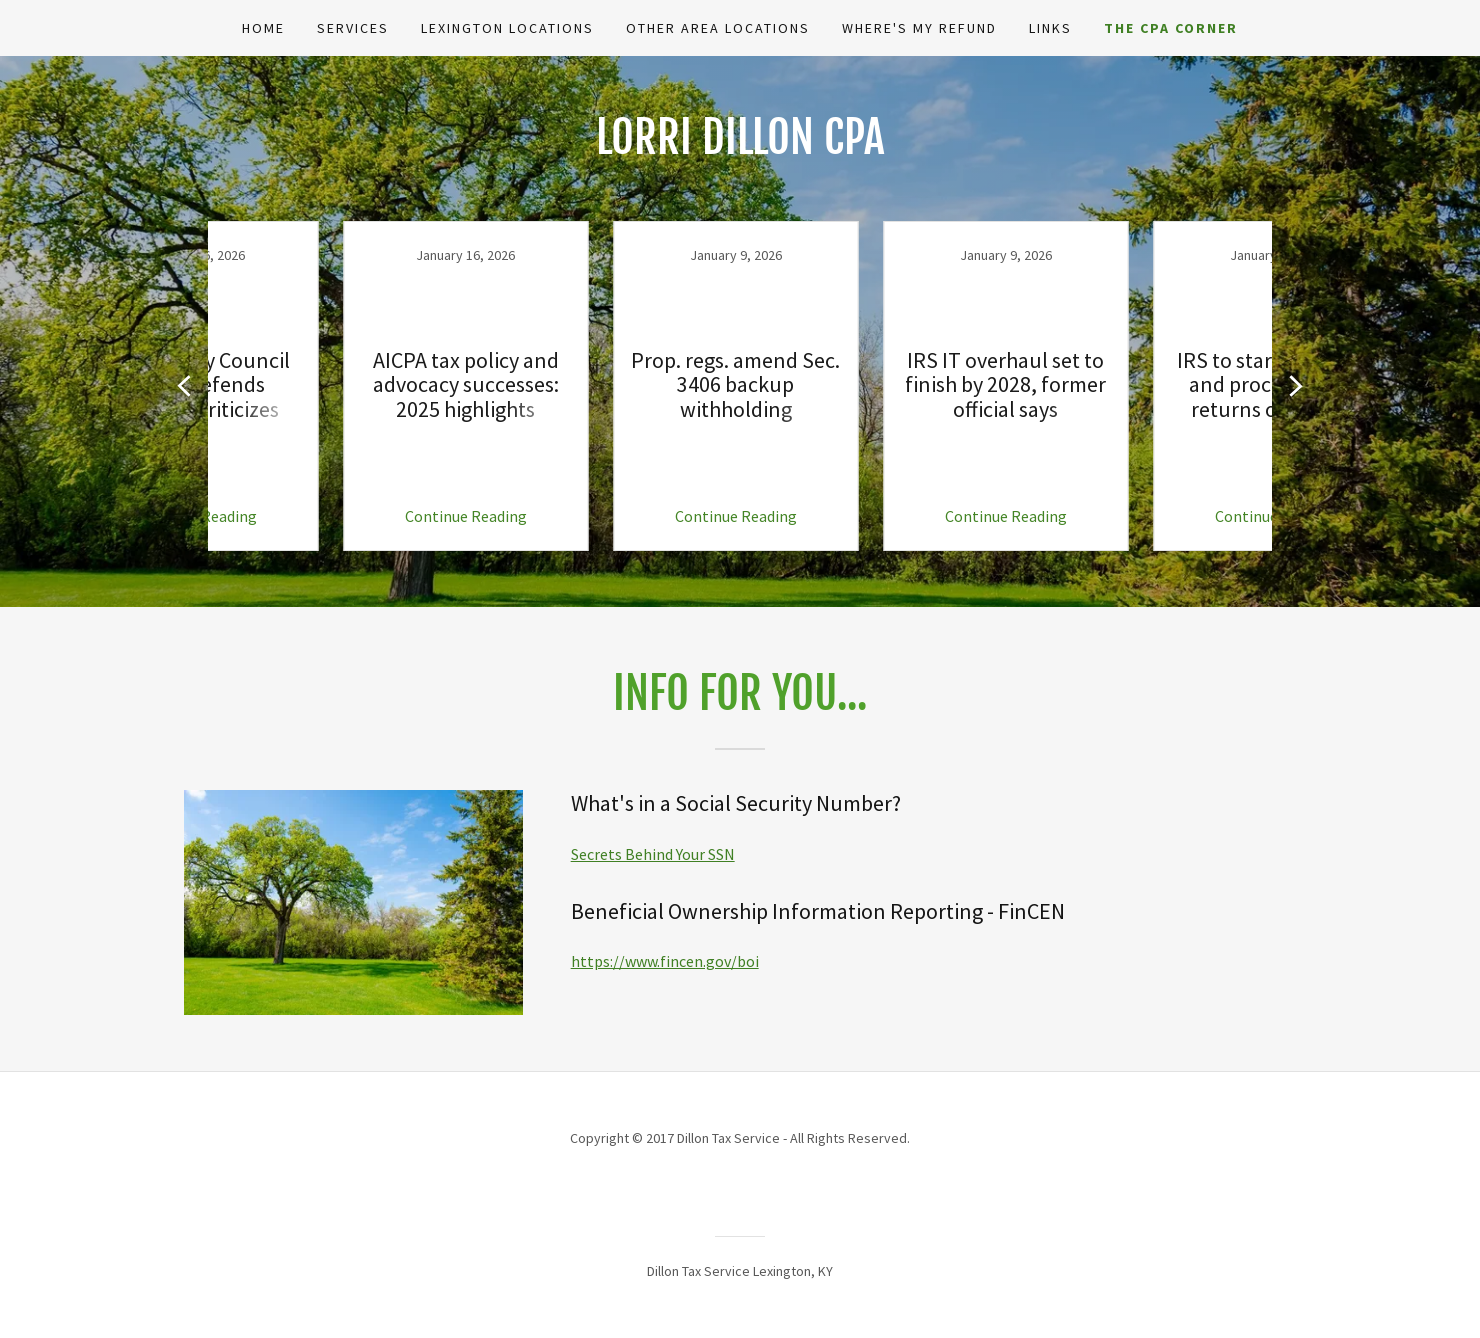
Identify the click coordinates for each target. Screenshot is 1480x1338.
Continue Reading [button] (335, 516)
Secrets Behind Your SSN (653, 854)
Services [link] (353, 28)
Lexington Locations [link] (507, 28)
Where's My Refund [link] (919, 28)
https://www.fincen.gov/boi (665, 961)
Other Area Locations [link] (718, 28)
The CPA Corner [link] (1171, 28)
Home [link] (263, 28)
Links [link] (1050, 28)
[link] (335, 386)
